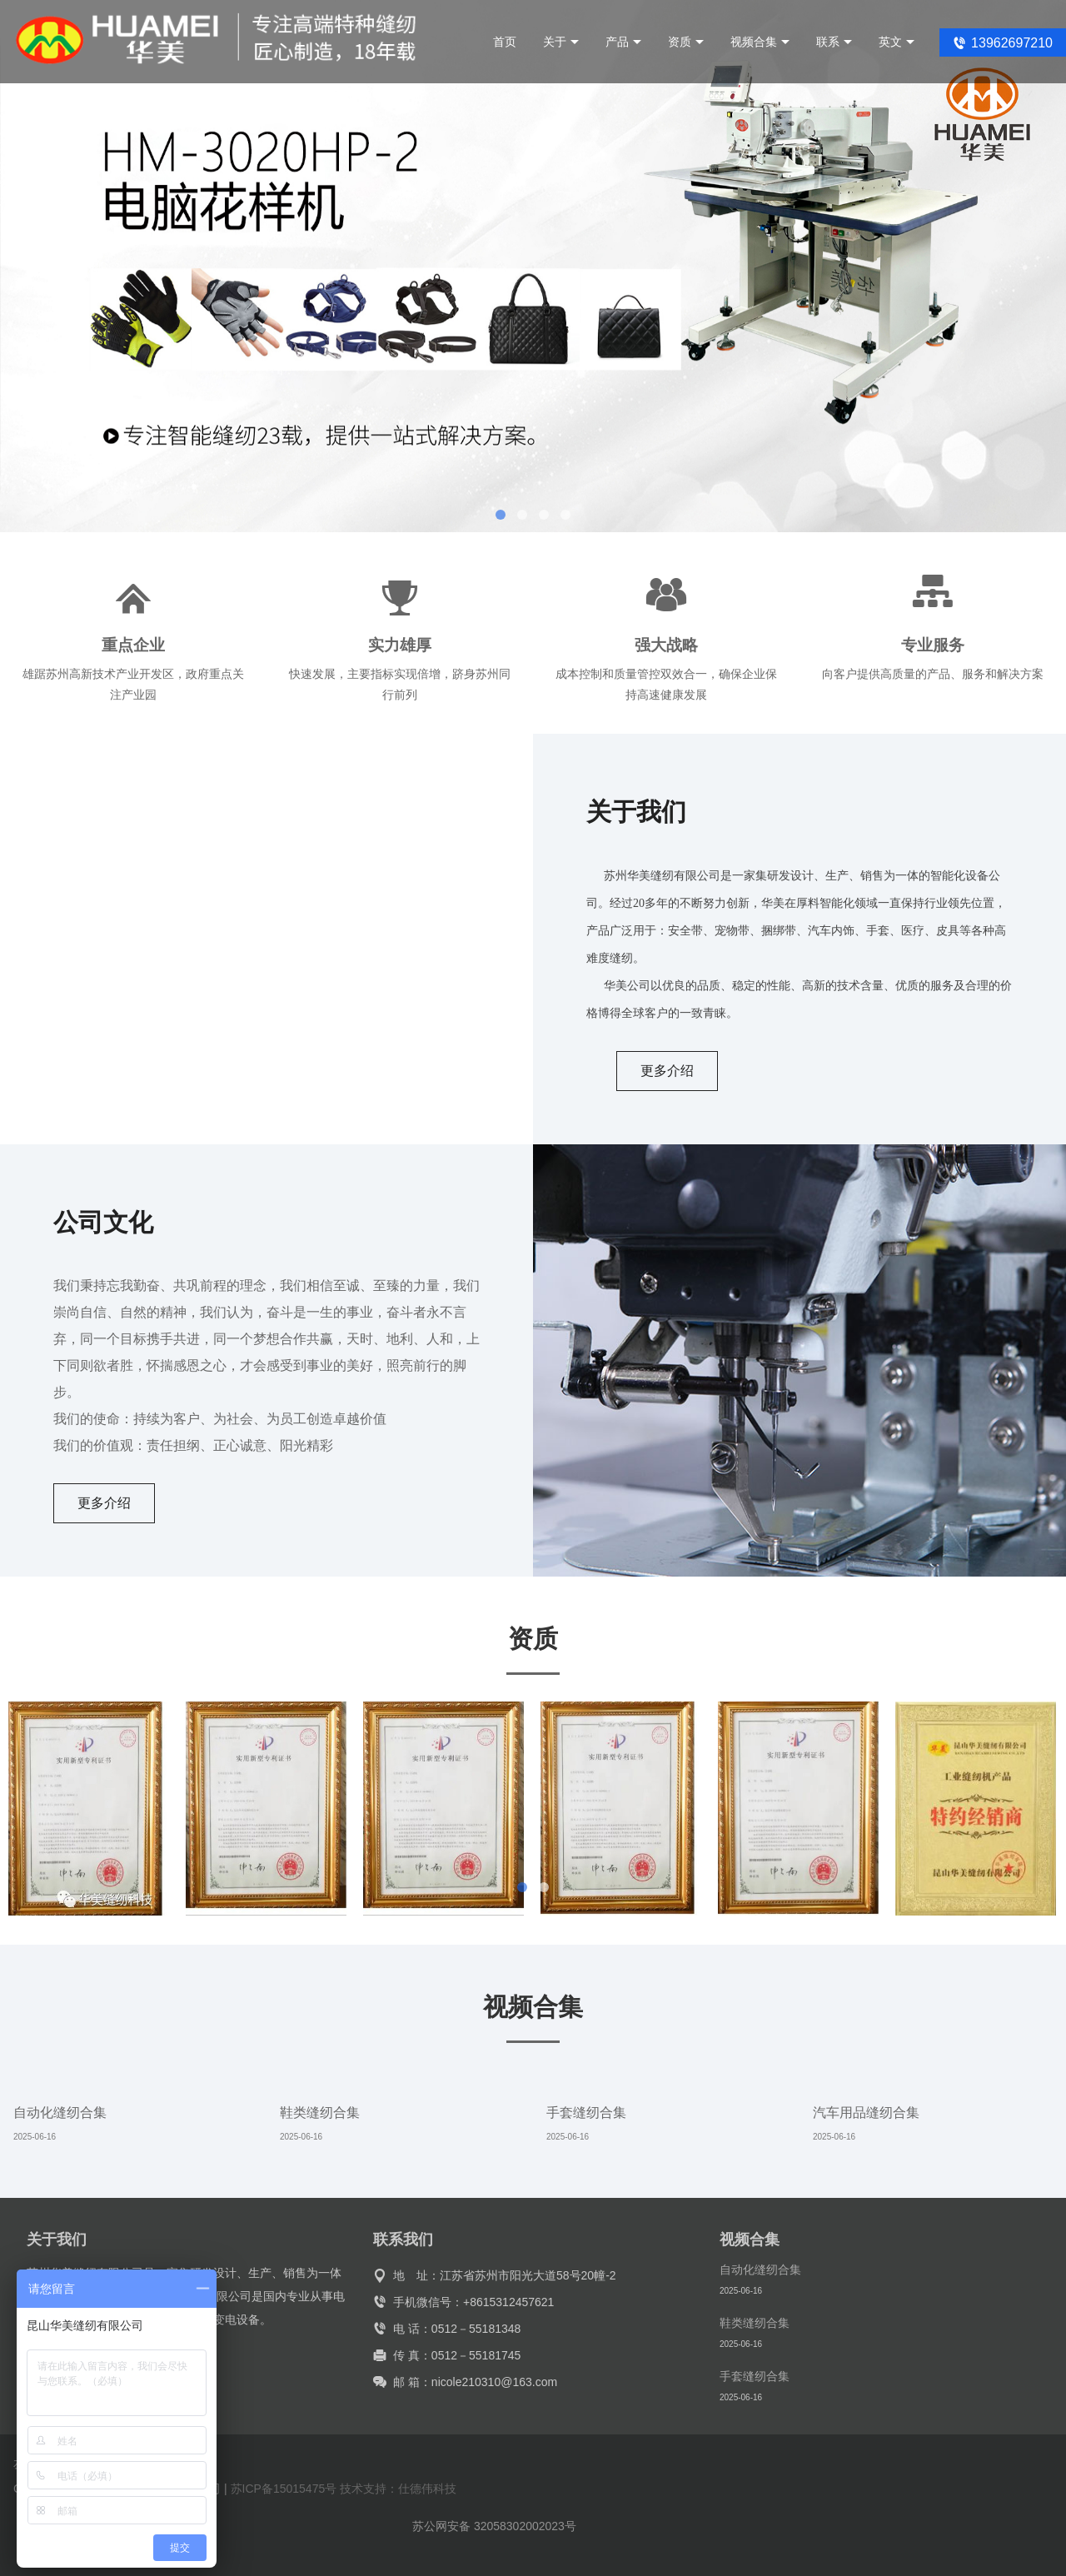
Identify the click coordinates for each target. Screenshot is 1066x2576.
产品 (623, 41)
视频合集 (760, 41)
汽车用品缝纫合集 (866, 2112)
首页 (504, 41)
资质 (686, 41)
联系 (834, 41)
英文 (896, 41)
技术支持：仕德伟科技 (398, 2488)
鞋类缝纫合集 (320, 2112)
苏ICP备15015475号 (284, 2488)
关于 (561, 41)
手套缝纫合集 (586, 2112)
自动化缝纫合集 (60, 2112)
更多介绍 (667, 1071)
